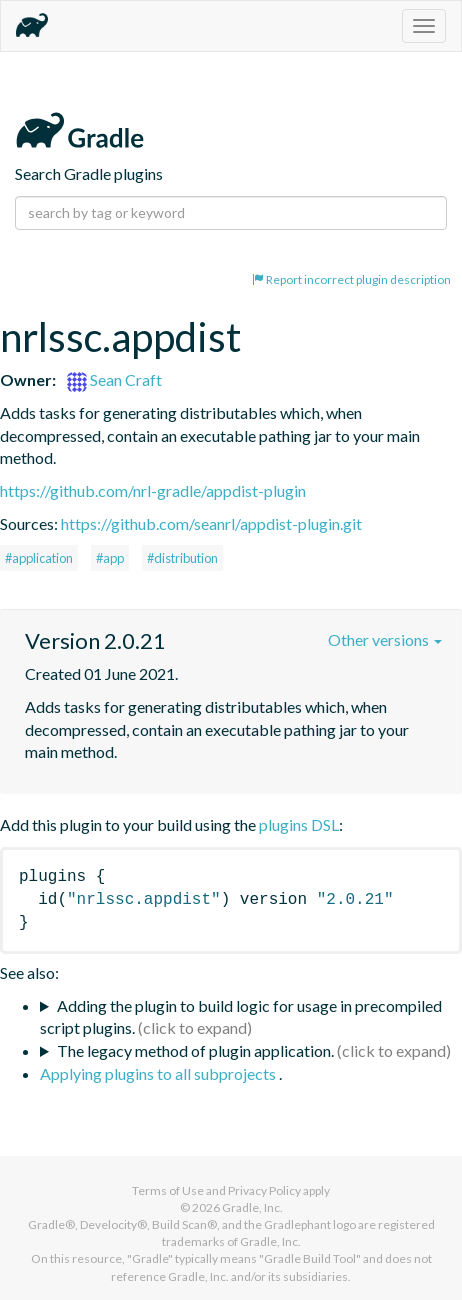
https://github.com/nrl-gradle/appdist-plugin (153, 490)
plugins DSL (299, 824)
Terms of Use (168, 1190)
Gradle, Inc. (252, 1207)
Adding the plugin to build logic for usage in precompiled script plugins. (241, 1017)
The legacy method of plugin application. (195, 1050)
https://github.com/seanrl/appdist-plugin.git (211, 523)
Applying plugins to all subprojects (159, 1073)
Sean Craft (114, 379)
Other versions (385, 639)
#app (110, 558)
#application (39, 558)
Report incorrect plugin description (351, 279)
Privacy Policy (264, 1190)
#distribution (182, 558)
